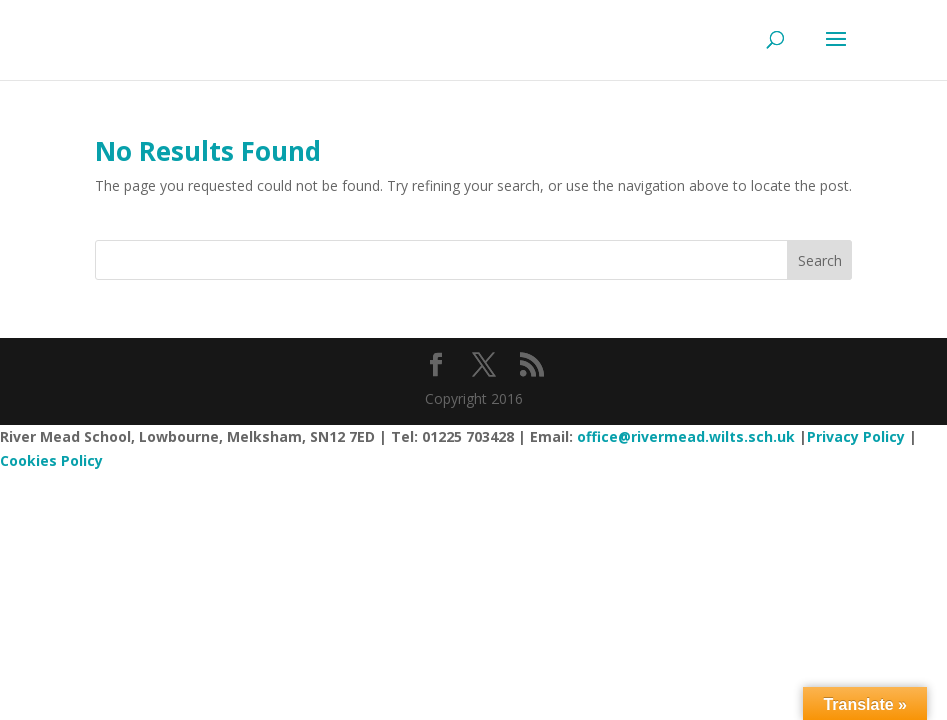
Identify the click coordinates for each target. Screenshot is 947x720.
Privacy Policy (856, 436)
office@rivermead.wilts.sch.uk (686, 436)
